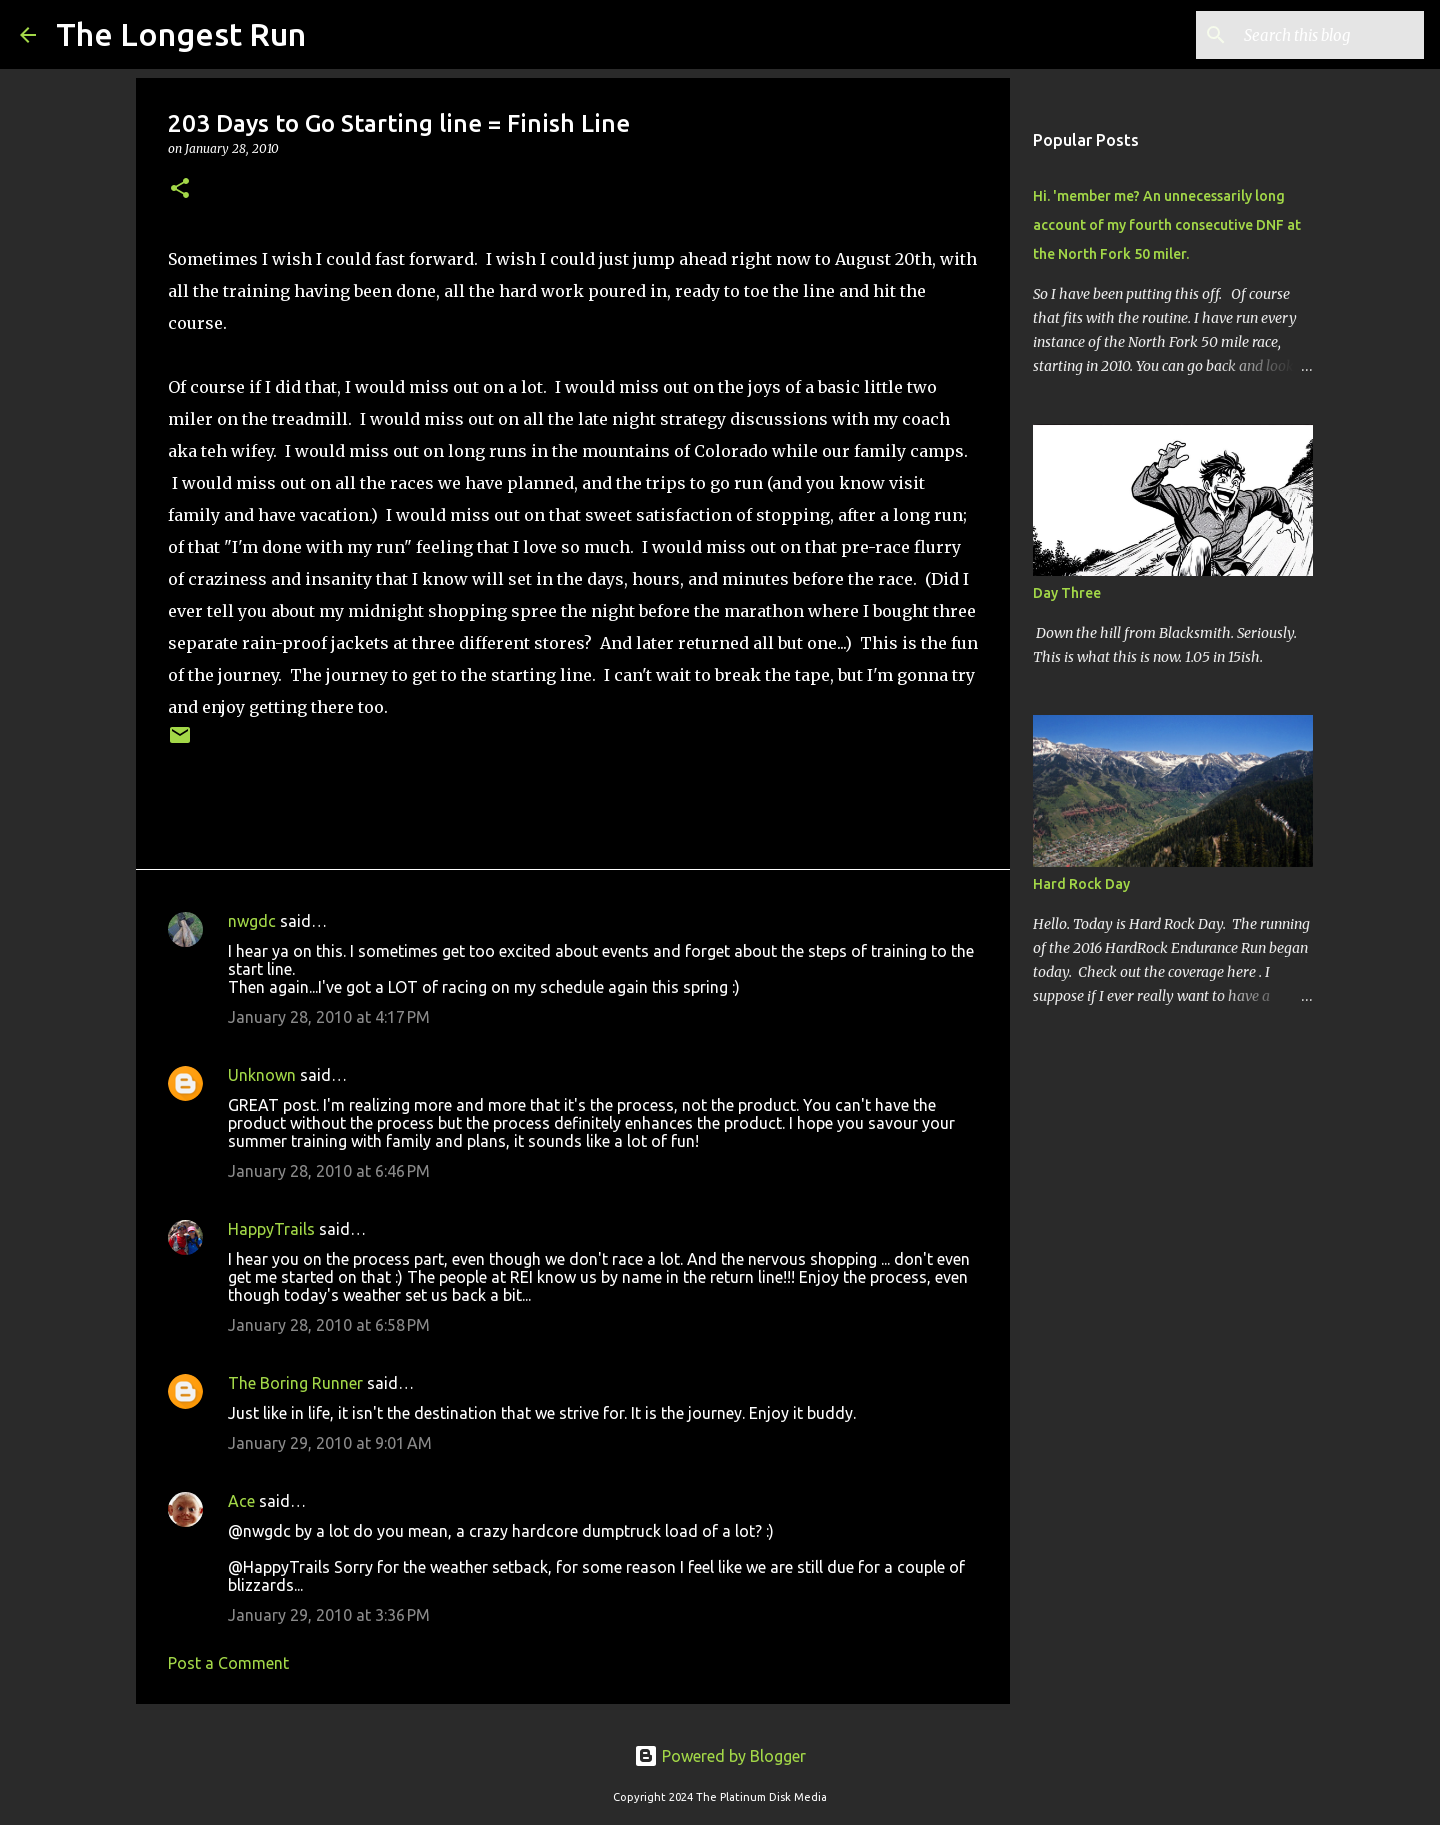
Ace (241, 1501)
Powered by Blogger (720, 1756)
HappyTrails (271, 1229)
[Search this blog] (1319, 35)
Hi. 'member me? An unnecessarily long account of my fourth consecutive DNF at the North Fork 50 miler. (1167, 225)
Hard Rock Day (1081, 884)
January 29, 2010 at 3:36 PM (329, 1615)
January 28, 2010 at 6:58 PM (329, 1325)
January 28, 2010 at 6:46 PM (329, 1171)
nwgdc (252, 921)
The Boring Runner (295, 1383)
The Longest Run (181, 34)
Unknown (262, 1075)
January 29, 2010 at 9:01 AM (330, 1443)
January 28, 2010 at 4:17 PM (329, 1017)
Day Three (1067, 593)
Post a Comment (228, 1663)
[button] (180, 189)
